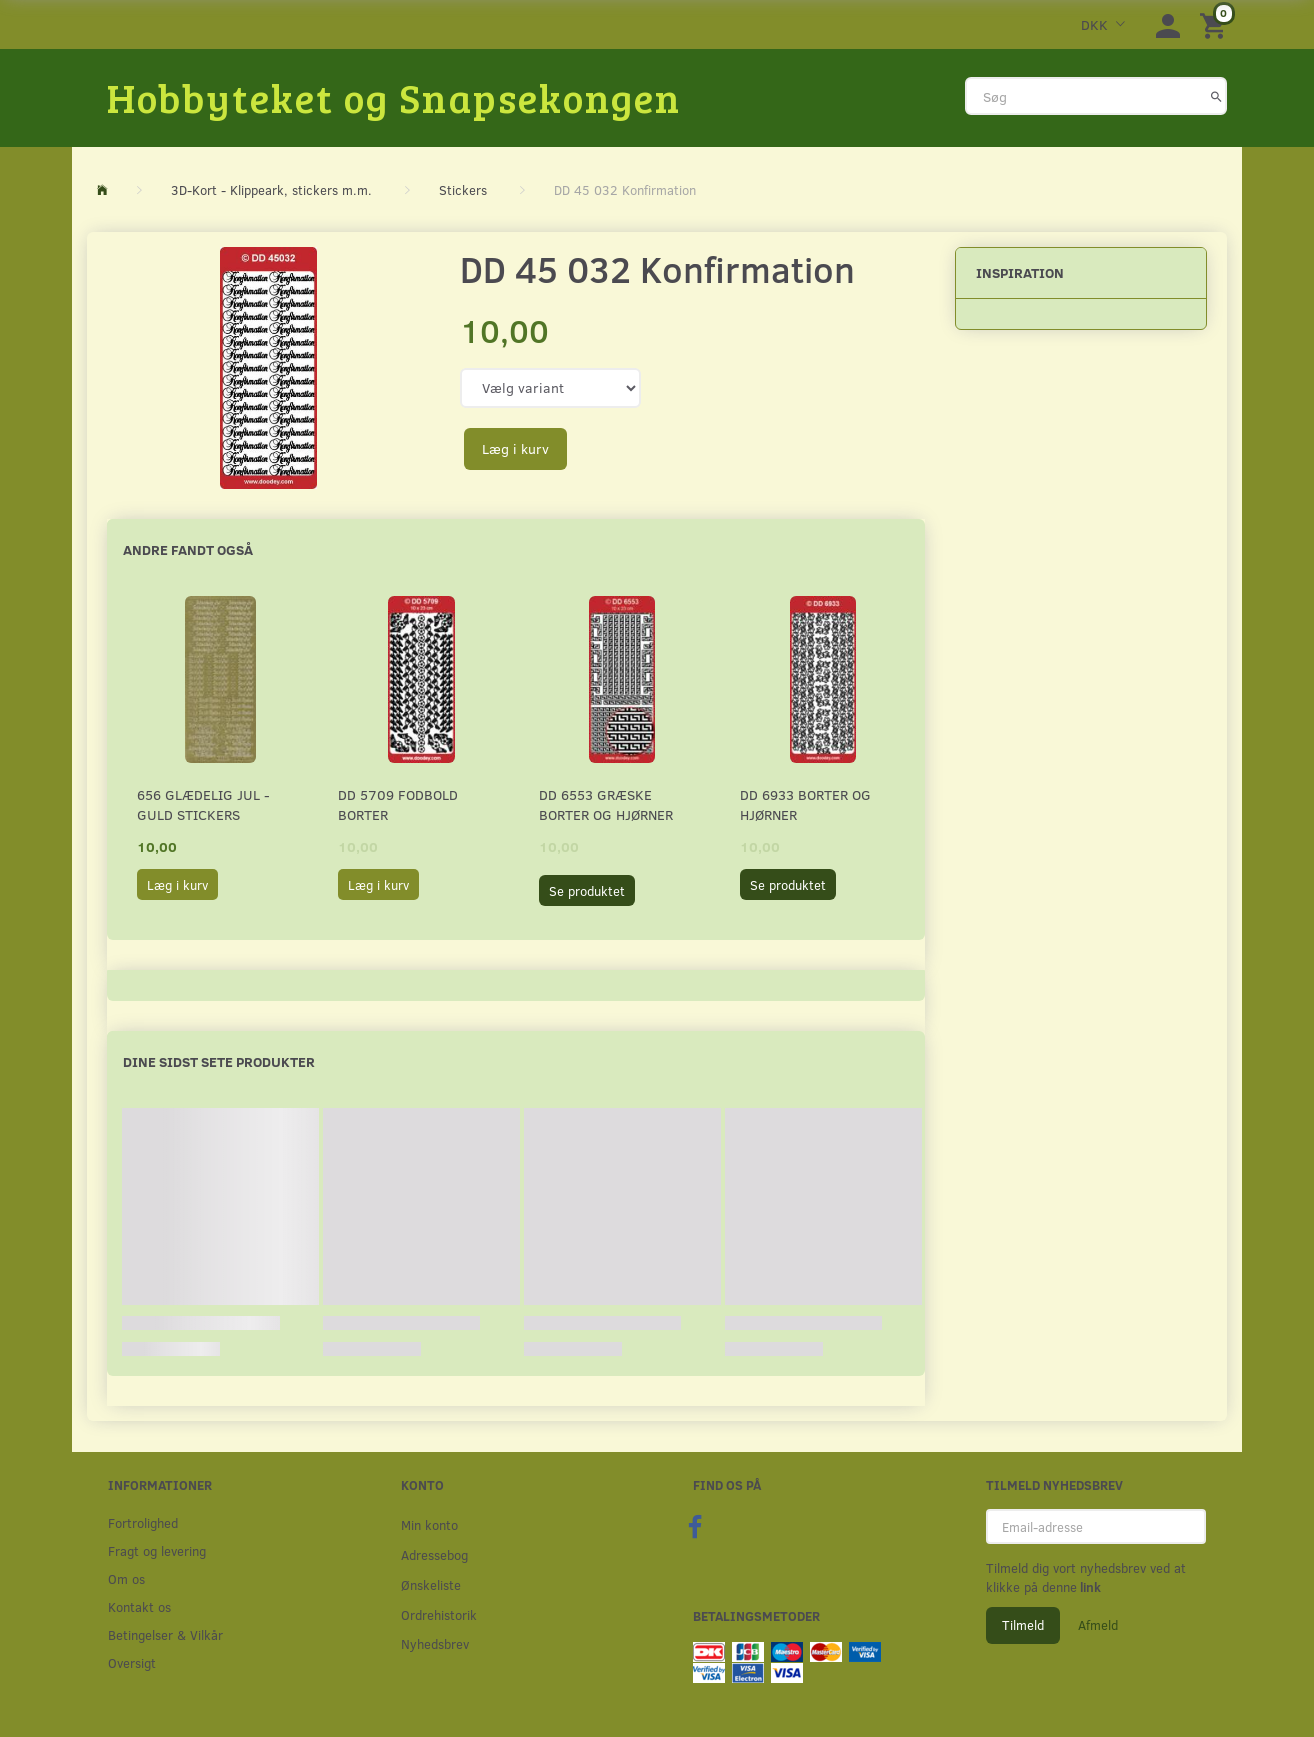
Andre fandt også (188, 549)
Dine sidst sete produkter (219, 1061)
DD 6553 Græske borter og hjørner (606, 804)
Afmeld (1098, 1625)
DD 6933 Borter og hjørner (805, 804)
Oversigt (132, 1662)
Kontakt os (139, 1606)
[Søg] (1216, 96)
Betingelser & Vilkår (165, 1634)
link (1089, 1587)
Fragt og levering (157, 1550)
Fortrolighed (143, 1522)
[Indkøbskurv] (1216, 24)
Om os (126, 1578)
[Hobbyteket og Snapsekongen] (394, 97)
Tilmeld (1023, 1625)
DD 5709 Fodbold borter (398, 804)
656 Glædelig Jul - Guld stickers (203, 804)
